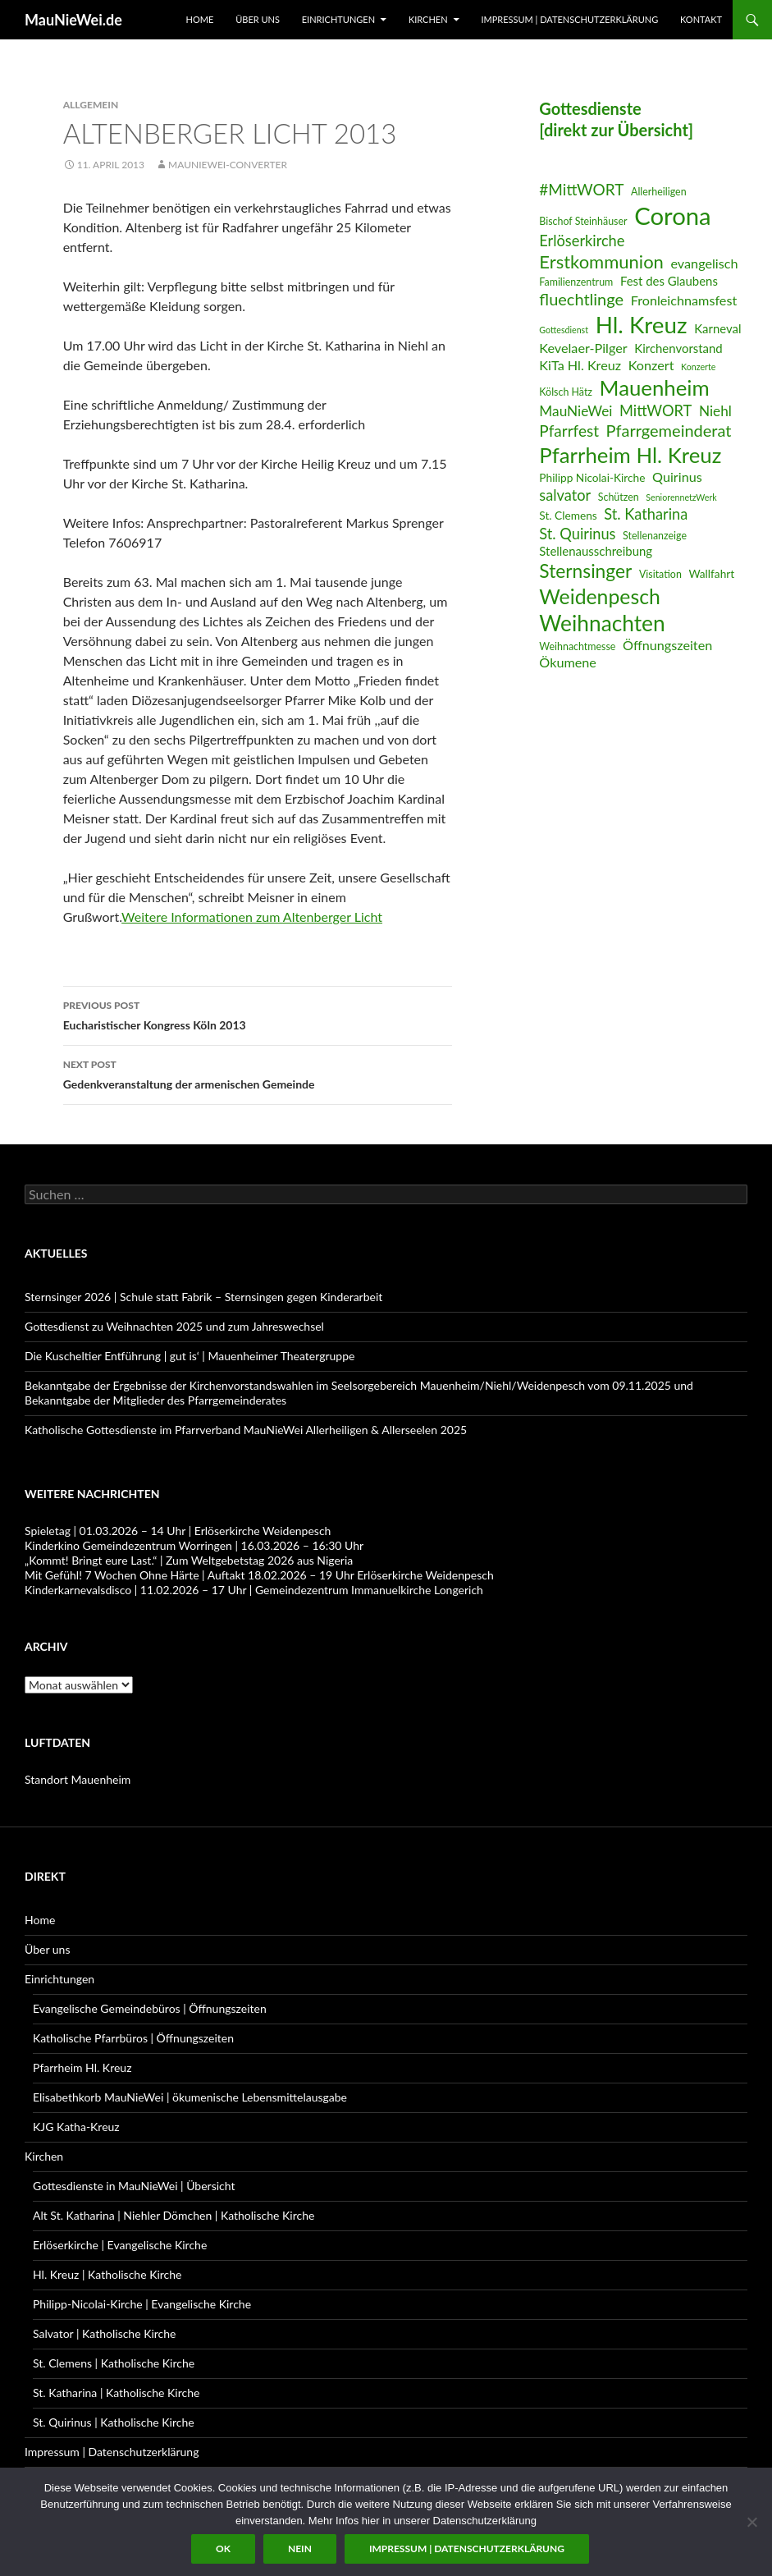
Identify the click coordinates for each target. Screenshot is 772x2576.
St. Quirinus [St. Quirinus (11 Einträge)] (577, 534)
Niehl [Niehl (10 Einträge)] (715, 410)
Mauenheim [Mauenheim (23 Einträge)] (655, 387)
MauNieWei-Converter (227, 164)
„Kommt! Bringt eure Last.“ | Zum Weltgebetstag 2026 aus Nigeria (189, 1560)
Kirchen (428, 19)
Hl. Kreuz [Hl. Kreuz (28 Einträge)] (641, 324)
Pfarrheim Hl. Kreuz (82, 2067)
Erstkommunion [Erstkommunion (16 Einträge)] (601, 261)
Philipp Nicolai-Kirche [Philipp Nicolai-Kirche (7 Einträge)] (592, 477)
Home (200, 19)
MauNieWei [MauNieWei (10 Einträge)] (575, 410)
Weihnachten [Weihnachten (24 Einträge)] (602, 623)
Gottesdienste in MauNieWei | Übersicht (134, 2186)
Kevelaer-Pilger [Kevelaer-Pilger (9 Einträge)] (583, 347)
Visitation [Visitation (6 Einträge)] (660, 574)
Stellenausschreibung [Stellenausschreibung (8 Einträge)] (595, 550)
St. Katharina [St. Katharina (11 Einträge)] (645, 514)
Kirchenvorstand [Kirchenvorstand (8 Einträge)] (678, 348)
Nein (300, 2548)
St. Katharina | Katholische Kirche (116, 2393)
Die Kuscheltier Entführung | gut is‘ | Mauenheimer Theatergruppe (189, 1356)
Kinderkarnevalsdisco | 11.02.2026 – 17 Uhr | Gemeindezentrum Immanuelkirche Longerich (254, 1590)
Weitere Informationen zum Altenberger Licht (251, 916)
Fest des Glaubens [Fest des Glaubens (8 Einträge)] (669, 280)
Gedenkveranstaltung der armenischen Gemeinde (257, 1073)
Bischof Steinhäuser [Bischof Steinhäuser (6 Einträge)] (583, 221)
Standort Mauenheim (77, 1779)
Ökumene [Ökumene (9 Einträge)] (567, 662)
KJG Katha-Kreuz (76, 2127)
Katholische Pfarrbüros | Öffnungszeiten (133, 2038)
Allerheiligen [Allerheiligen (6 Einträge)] (659, 192)
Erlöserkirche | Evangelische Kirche (120, 2245)
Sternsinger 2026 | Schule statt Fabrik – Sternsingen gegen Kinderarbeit (203, 1297)
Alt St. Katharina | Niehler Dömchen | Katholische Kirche (173, 2215)
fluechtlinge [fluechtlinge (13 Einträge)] (581, 299)
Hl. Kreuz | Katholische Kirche (107, 2274)
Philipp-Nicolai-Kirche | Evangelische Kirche (142, 2304)
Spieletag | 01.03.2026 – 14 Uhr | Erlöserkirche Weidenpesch (178, 1531)
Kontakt (701, 19)
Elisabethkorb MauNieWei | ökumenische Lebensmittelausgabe (190, 2097)
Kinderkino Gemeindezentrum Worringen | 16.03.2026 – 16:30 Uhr (194, 1545)
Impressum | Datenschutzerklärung (569, 19)
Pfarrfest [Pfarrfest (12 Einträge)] (569, 430)
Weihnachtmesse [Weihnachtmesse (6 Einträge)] (577, 646)
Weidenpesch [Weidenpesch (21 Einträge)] (599, 596)
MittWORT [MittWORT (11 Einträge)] (655, 410)
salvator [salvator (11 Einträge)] (565, 495)
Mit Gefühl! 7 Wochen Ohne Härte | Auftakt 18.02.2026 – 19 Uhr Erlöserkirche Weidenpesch (259, 1575)
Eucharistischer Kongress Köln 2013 (257, 1014)
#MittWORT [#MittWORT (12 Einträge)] (581, 189)
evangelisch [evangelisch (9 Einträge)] (704, 263)
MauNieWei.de (73, 20)
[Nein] (751, 2522)
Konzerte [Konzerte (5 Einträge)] (698, 366)
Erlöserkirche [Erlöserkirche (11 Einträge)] (581, 240)
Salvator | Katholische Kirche (104, 2333)
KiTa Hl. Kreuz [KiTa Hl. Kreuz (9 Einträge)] (580, 365)
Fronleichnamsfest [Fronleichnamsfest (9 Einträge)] (684, 300)
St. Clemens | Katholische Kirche (113, 2363)
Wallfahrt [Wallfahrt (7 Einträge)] (711, 573)
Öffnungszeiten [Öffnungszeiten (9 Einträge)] (667, 645)
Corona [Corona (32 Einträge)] (672, 215)
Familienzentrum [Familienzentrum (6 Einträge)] (576, 282)
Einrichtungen (338, 19)
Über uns (257, 19)
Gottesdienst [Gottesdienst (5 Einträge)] (563, 329)
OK (223, 2548)
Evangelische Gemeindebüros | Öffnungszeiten (150, 2008)
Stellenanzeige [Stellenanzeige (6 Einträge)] (655, 535)
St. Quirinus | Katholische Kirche (113, 2422)
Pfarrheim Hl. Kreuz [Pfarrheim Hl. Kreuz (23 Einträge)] (630, 454)
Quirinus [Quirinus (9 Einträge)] (677, 476)
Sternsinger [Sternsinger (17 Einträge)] (585, 571)
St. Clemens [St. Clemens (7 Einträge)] (567, 515)
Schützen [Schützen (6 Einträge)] (618, 497)
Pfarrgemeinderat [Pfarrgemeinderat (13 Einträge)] (669, 430)
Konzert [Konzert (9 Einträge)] (651, 365)
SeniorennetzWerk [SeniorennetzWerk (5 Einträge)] (681, 497)
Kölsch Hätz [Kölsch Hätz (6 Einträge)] (565, 392)
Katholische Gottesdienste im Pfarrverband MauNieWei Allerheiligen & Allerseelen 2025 (246, 1430)
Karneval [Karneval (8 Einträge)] (717, 328)
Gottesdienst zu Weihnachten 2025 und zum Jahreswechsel (174, 1326)
